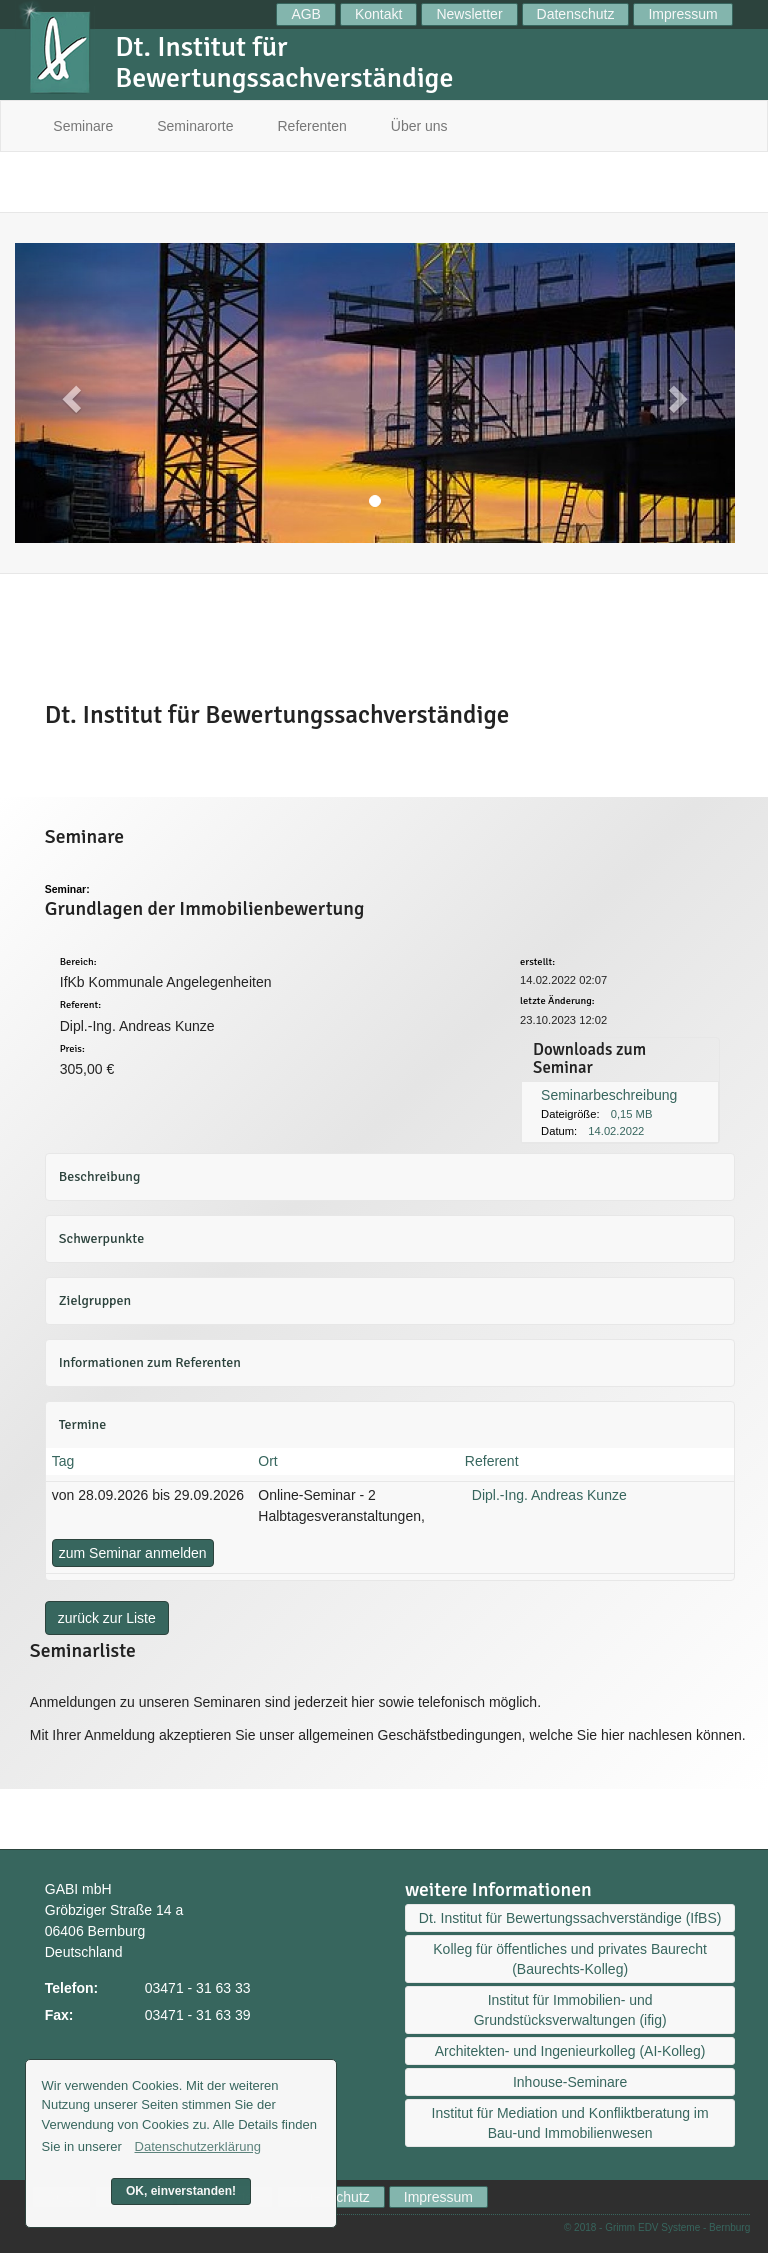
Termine (82, 1424)
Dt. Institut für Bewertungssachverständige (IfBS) (570, 1918)
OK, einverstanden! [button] (181, 2191)
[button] (69, 393)
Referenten (312, 126)
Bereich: (78, 962)
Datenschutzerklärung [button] (198, 2146)
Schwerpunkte (101, 1238)
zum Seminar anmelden (133, 1553)
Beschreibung (100, 1176)
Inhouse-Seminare (570, 2082)
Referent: (80, 1005)
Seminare (83, 126)
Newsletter (469, 14)
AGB (306, 14)
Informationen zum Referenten (150, 1362)
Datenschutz (576, 14)
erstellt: (537, 962)
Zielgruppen (95, 1300)
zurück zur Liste (107, 1618)
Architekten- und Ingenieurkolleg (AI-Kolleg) (570, 2051)
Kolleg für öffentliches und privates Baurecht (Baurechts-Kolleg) (570, 1959)
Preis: (72, 1049)
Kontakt (378, 14)
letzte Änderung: (557, 1001)
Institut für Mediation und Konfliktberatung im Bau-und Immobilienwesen (570, 2123)
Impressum (682, 14)
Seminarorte (195, 126)
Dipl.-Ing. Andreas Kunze (549, 1495)
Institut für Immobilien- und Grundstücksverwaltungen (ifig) (570, 2010)
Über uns (419, 126)
